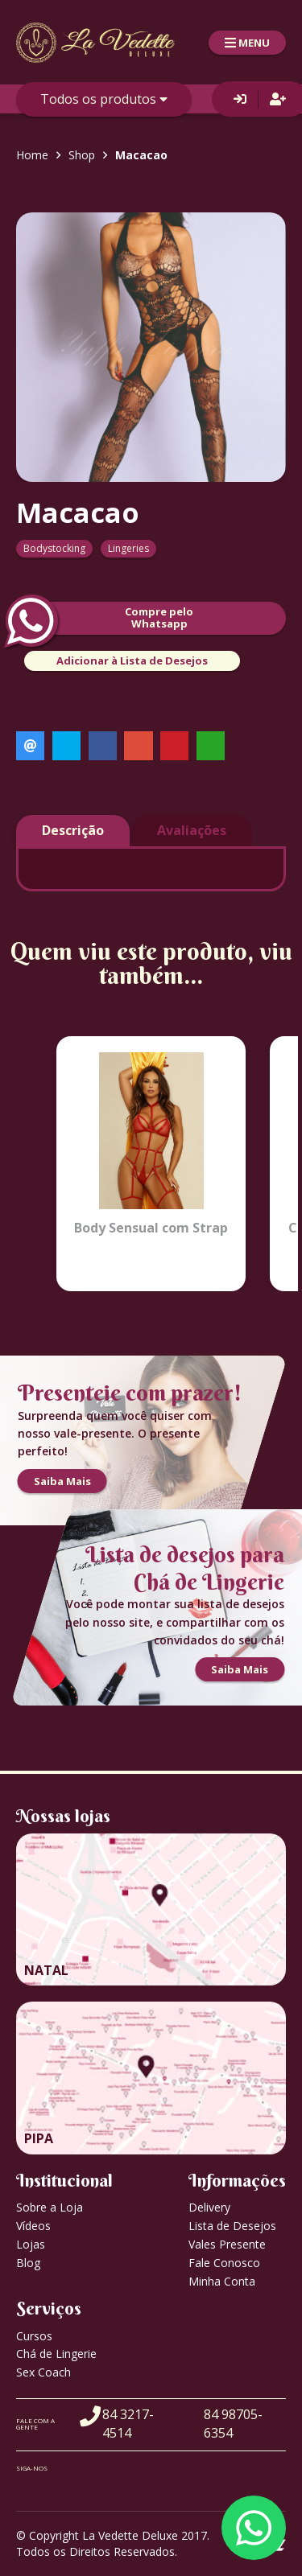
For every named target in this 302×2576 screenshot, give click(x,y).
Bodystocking (54, 548)
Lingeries (128, 548)
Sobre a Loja (49, 2207)
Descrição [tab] (73, 830)
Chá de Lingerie (56, 2353)
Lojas (30, 2244)
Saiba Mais (62, 1481)
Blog (28, 2262)
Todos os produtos (104, 99)
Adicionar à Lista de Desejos (132, 660)
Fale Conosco (224, 2262)
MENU (247, 43)
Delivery (209, 2207)
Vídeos (33, 2225)
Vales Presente (227, 2244)
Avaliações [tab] (191, 830)
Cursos (34, 2336)
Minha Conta (221, 2281)
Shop (81, 155)
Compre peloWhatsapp (104, 618)
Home (32, 155)
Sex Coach (43, 2372)
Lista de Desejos (232, 2225)
